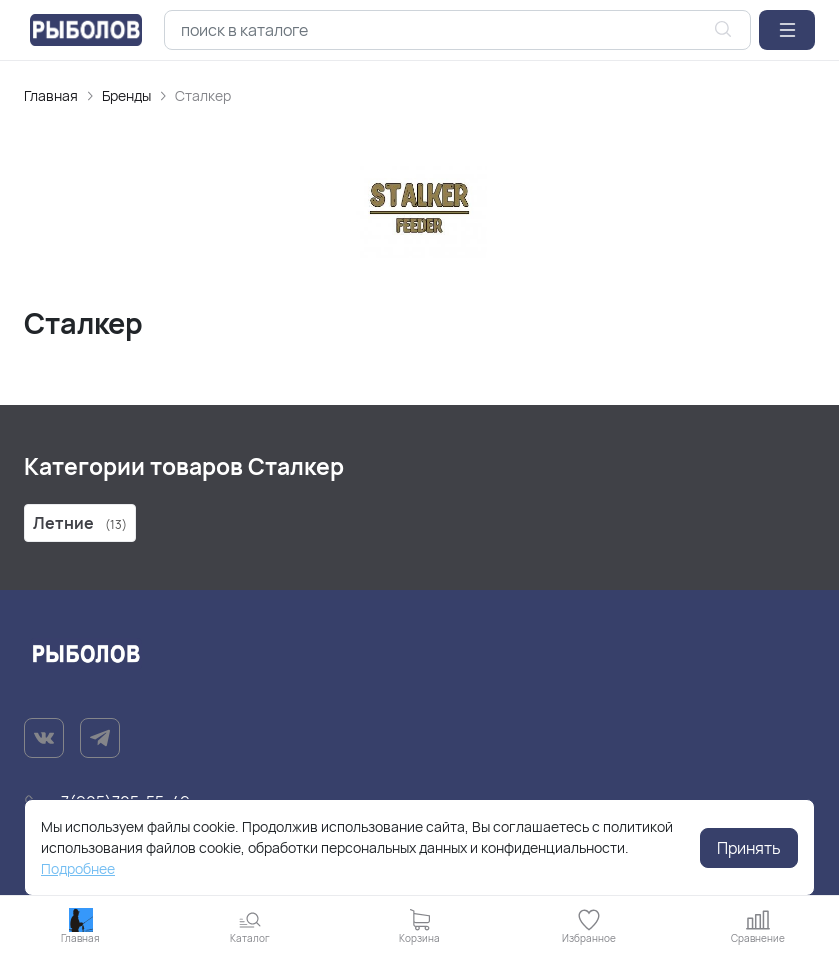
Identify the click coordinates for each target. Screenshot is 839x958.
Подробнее (78, 868)
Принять (749, 848)
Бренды (126, 95)
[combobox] (457, 30)
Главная (51, 95)
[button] (787, 30)
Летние (80, 523)
